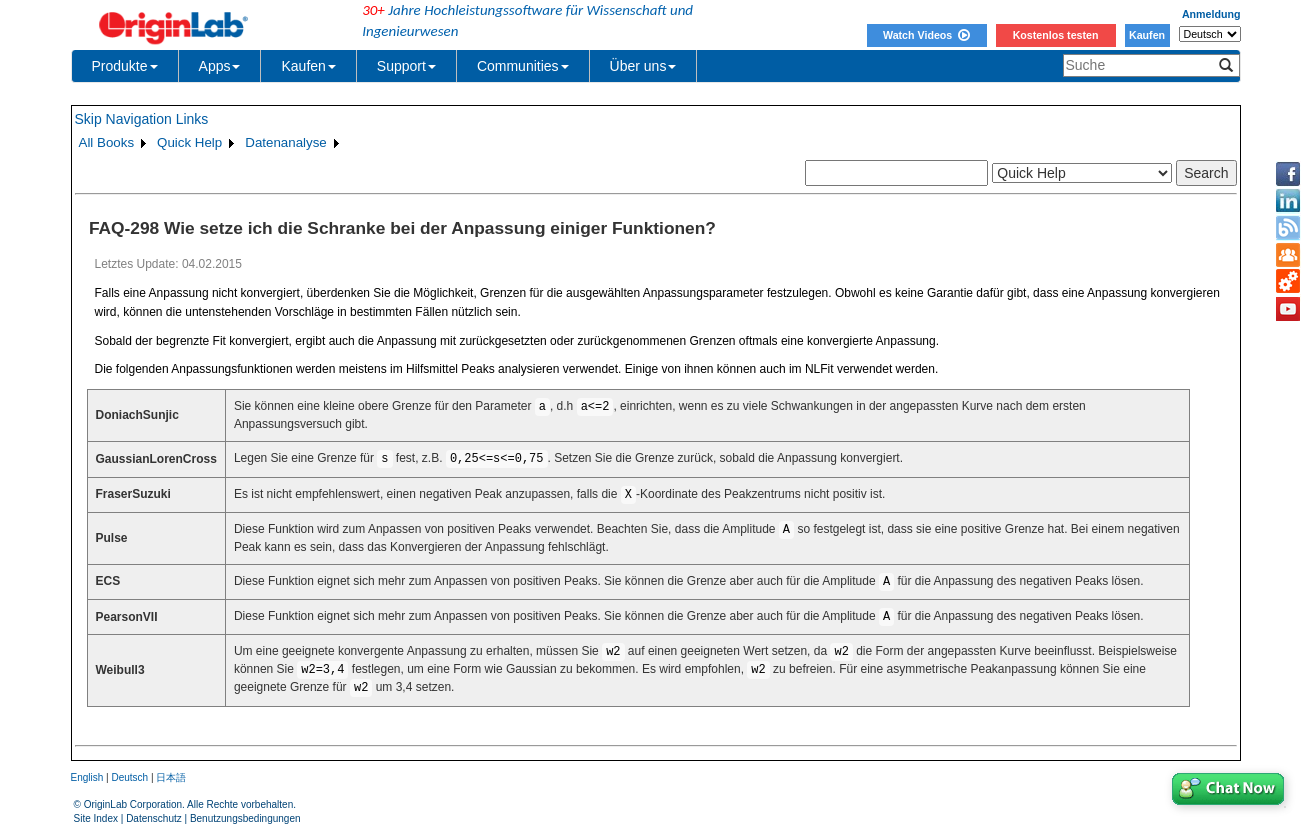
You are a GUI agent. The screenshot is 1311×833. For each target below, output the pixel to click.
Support (406, 66)
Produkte (125, 66)
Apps (220, 66)
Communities (523, 66)
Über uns (643, 66)
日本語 (171, 777)
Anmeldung (1211, 14)
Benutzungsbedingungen (245, 818)
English (87, 777)
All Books (107, 142)
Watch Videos (926, 35)
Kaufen (1147, 35)
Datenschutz (154, 818)
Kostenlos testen (1056, 35)
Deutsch (129, 777)
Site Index (96, 818)
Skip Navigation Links (142, 119)
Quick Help (189, 142)
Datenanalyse (286, 142)
